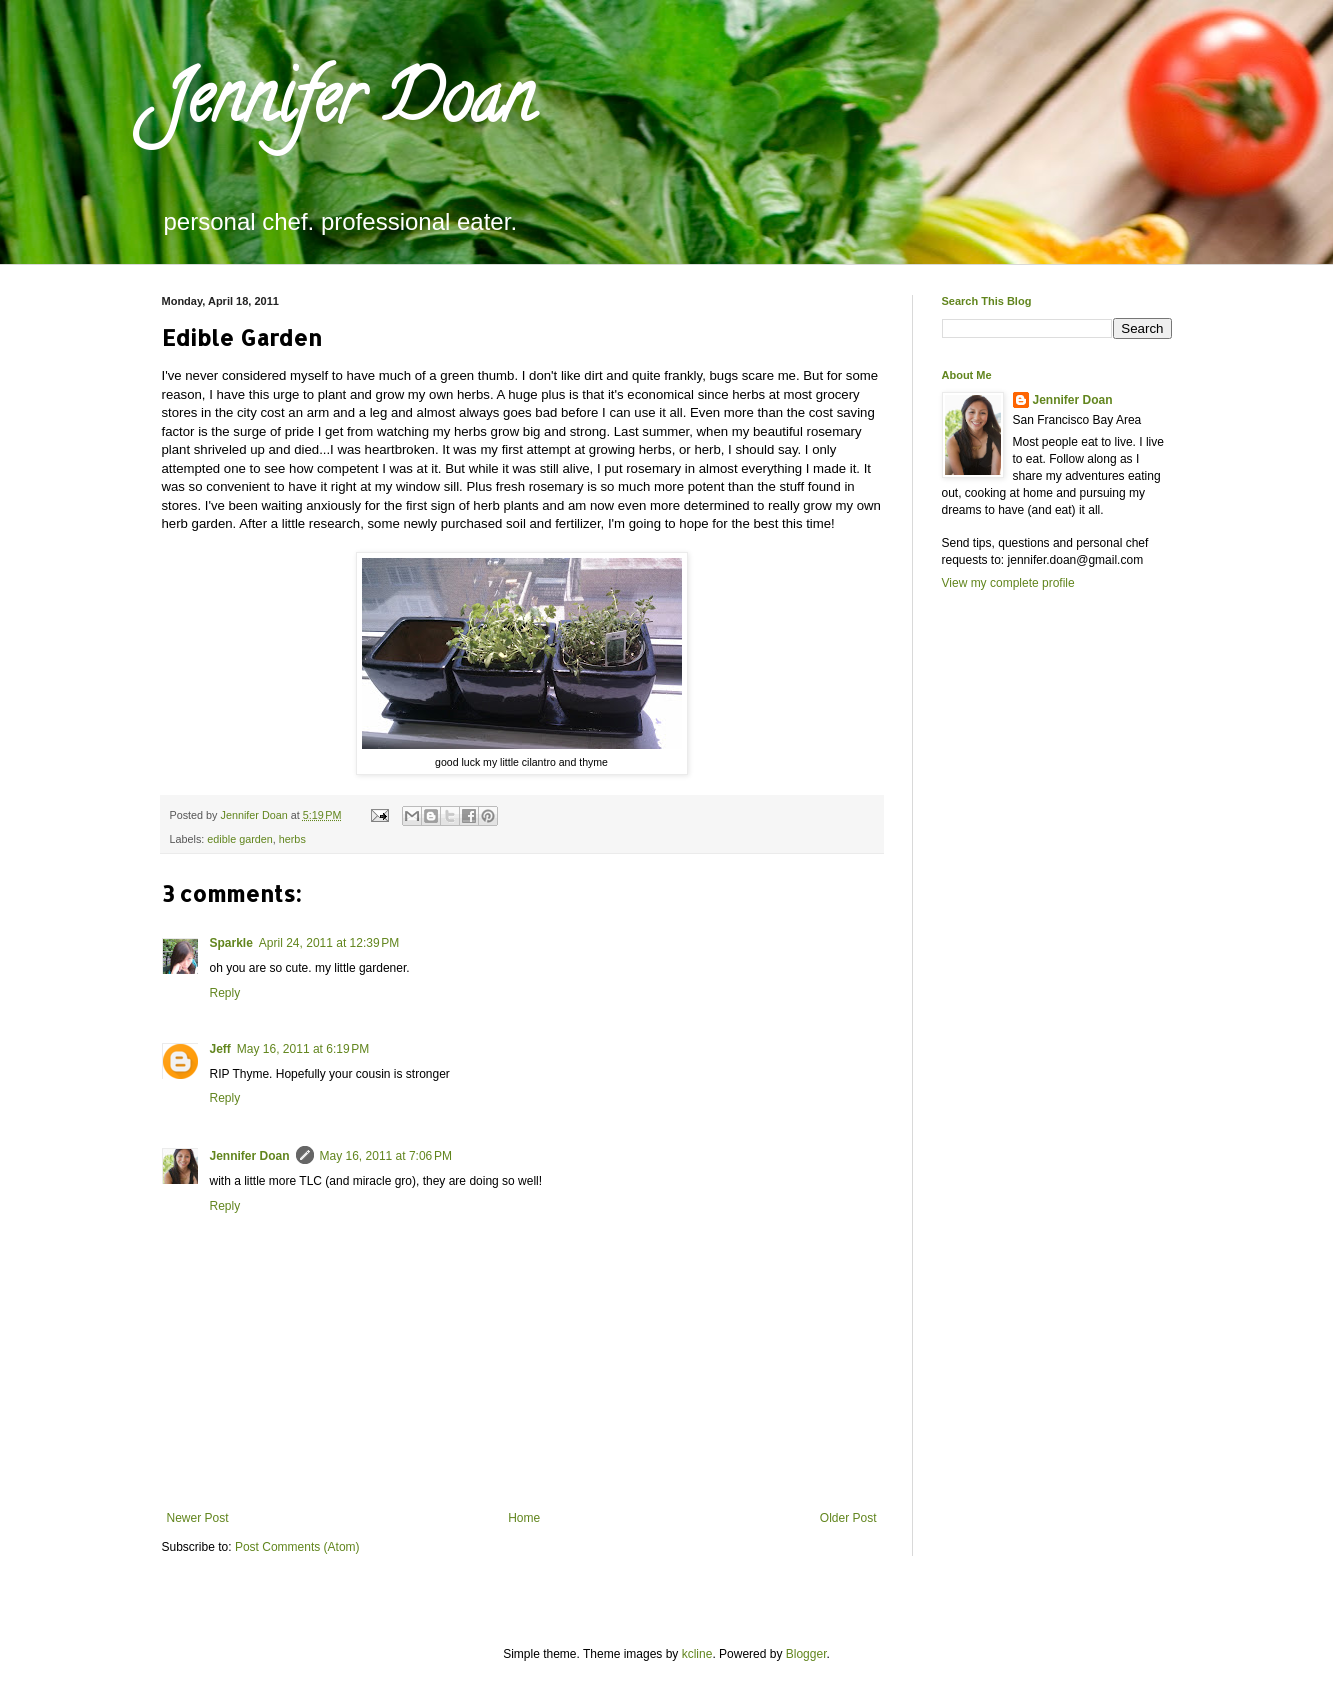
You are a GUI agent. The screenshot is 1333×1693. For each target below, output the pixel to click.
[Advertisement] (1022, 952)
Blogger (806, 1654)
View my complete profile (1008, 583)
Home (524, 1518)
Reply (225, 993)
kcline (697, 1654)
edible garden (239, 839)
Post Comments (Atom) (297, 1547)
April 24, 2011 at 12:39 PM (329, 943)
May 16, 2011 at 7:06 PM (386, 1156)
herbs (292, 839)
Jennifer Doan (348, 106)
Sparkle (231, 943)
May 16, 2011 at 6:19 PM (303, 1049)
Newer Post (198, 1518)
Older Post (848, 1518)
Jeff (220, 1049)
